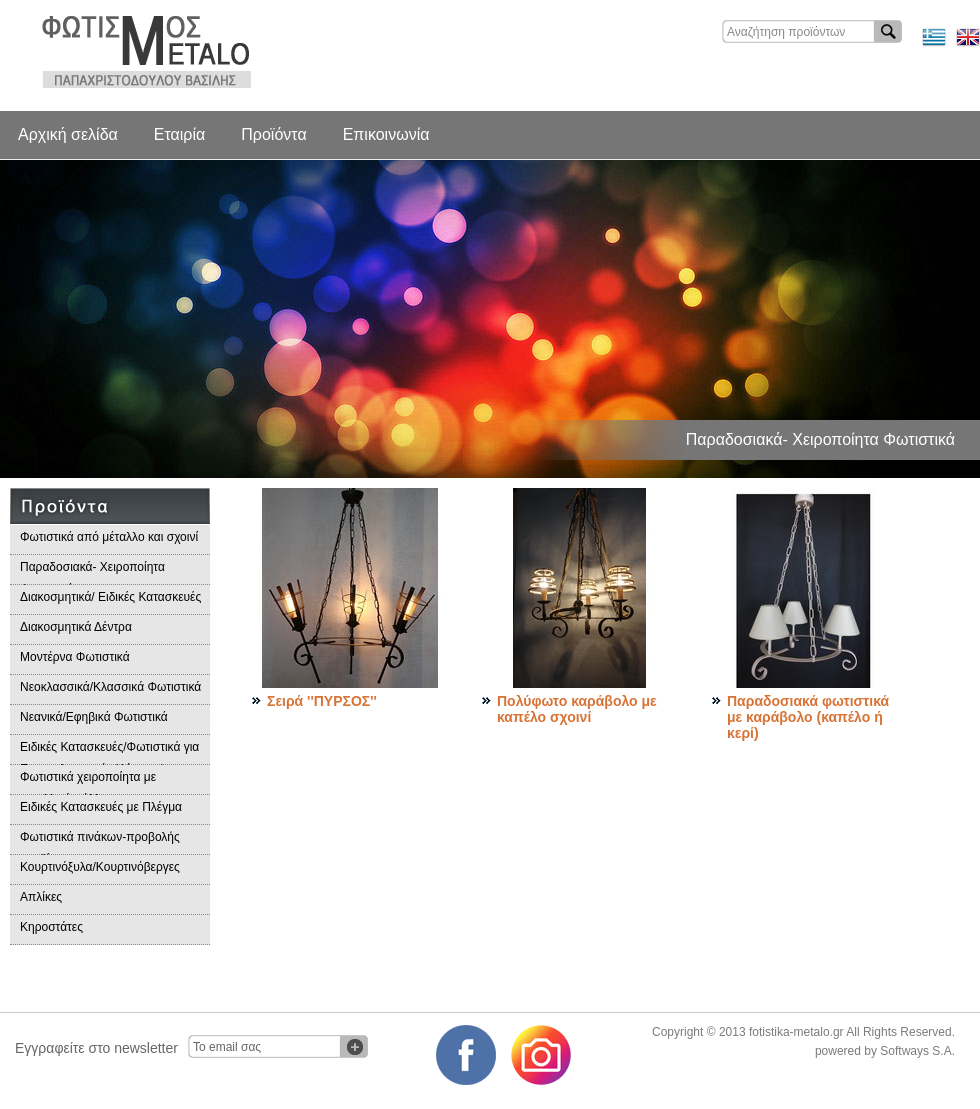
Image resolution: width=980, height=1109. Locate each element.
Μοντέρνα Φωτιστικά (75, 657)
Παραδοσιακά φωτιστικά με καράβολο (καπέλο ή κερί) (808, 717)
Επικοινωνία (386, 134)
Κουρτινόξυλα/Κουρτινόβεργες (100, 867)
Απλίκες (41, 897)
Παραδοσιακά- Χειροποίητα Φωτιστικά (92, 572)
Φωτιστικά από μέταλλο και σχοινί (109, 537)
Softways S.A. (917, 1051)
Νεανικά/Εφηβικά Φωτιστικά (94, 717)
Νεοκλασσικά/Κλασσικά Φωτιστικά (110, 687)
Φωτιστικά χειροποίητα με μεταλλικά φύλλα (88, 782)
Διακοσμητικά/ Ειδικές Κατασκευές (110, 597)
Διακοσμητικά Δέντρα (76, 627)
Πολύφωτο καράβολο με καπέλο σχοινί (577, 709)
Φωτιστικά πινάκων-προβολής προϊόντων (100, 842)
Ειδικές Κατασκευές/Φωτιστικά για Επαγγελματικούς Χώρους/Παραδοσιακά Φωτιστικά (109, 752)
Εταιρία (179, 134)
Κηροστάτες (51, 927)
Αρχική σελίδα (68, 134)
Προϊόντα (273, 134)
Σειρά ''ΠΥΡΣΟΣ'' (322, 701)
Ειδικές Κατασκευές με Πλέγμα (101, 807)
